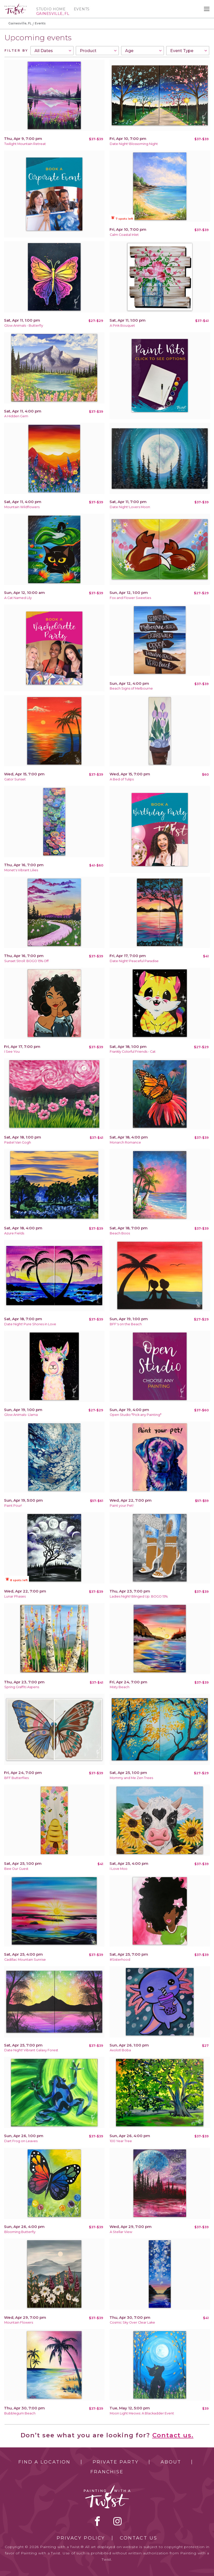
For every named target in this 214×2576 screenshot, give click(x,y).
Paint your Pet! (121, 1505)
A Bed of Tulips (122, 779)
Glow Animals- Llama (21, 1415)
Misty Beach (119, 1687)
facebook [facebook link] (97, 2521)
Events (82, 9)
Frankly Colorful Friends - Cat (133, 1051)
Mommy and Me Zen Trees (131, 1778)
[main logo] (16, 6)
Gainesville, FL (19, 23)
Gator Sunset (15, 779)
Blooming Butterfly (19, 2232)
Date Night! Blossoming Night (134, 144)
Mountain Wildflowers (22, 507)
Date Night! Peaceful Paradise (134, 961)
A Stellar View (121, 2232)
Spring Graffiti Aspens (21, 1687)
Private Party (115, 2462)
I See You (12, 1051)
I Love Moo (118, 1869)
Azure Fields (14, 1233)
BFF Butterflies (16, 1778)
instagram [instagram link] (117, 2521)
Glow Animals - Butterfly (23, 325)
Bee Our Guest (16, 1869)
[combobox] (52, 50)
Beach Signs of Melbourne (131, 688)
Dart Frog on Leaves (21, 2141)
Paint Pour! (13, 1505)
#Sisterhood (120, 1959)
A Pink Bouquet (122, 325)
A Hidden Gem (16, 416)
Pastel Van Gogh (17, 1142)
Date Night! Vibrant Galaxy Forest (31, 2050)
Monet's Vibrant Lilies (21, 870)
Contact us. (173, 2435)
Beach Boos (120, 1233)
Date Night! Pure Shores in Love (30, 1324)
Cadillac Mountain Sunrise (25, 1959)
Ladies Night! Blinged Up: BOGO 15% (139, 1596)
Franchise (107, 2472)
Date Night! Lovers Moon (130, 507)
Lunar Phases (15, 1596)
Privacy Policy (81, 2538)
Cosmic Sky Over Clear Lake (132, 2322)
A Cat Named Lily (18, 598)
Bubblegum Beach (19, 2413)
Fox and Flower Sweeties (130, 598)
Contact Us (138, 2538)
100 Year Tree (121, 2141)
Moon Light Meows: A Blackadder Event (142, 2413)
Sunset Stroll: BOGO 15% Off (26, 961)
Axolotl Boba (120, 2050)
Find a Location (44, 2462)
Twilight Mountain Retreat (25, 144)
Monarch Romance (125, 1142)
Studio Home (51, 9)
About (171, 2462)
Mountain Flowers (18, 2322)
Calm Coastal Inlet (124, 235)
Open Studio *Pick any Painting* (135, 1415)
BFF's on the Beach (126, 1324)
